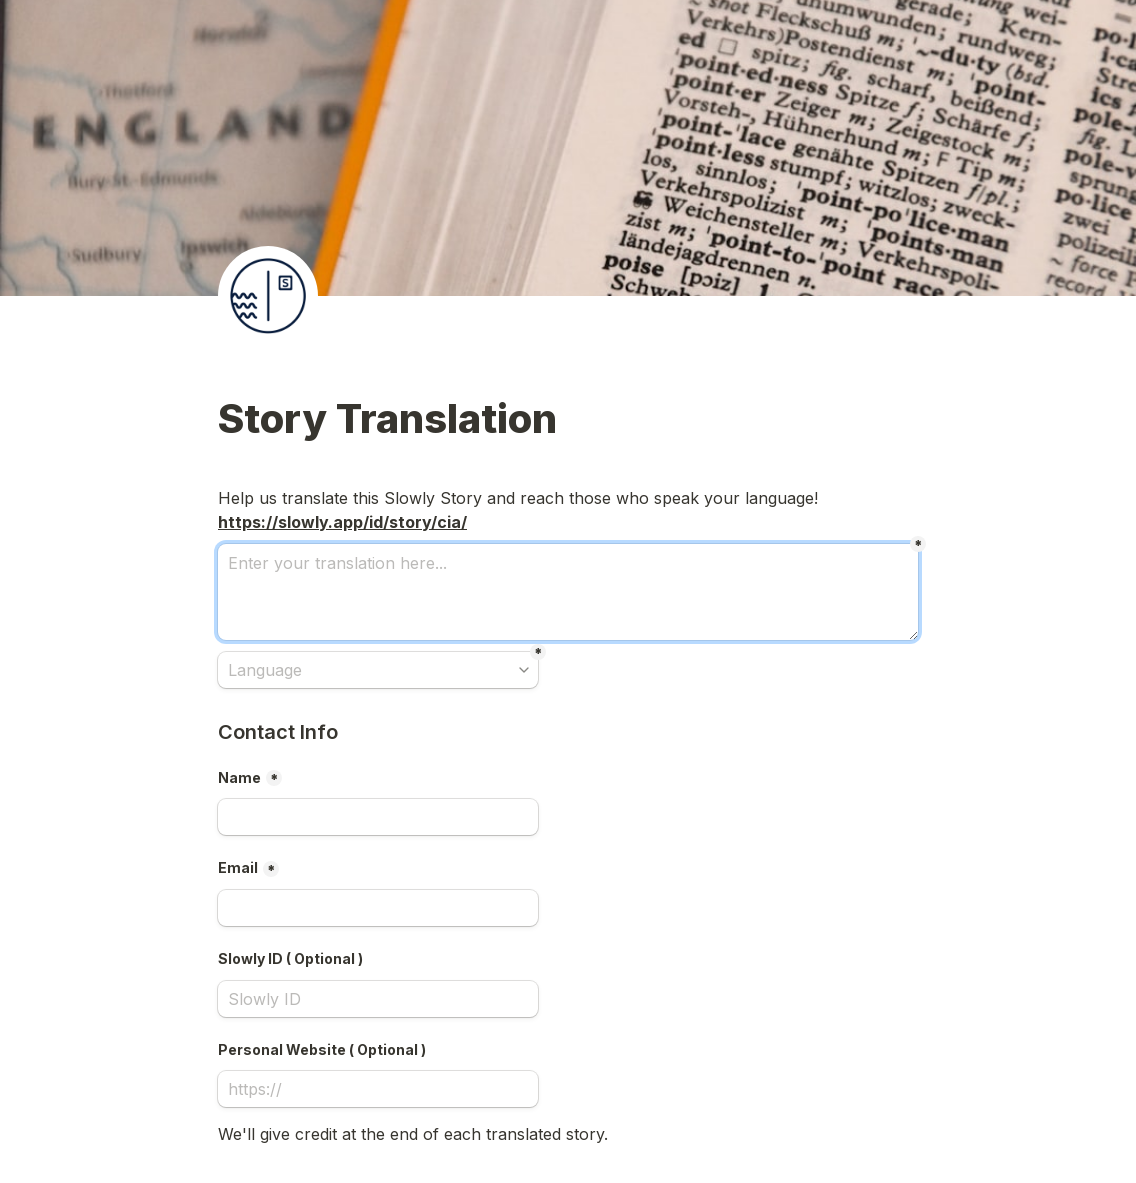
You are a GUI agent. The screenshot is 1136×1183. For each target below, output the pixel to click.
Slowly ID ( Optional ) (290, 958)
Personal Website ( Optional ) (322, 1049)
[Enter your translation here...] (568, 592)
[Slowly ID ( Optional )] (378, 999)
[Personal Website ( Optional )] (378, 1089)
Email (238, 867)
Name (239, 777)
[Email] (378, 908)
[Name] (378, 817)
